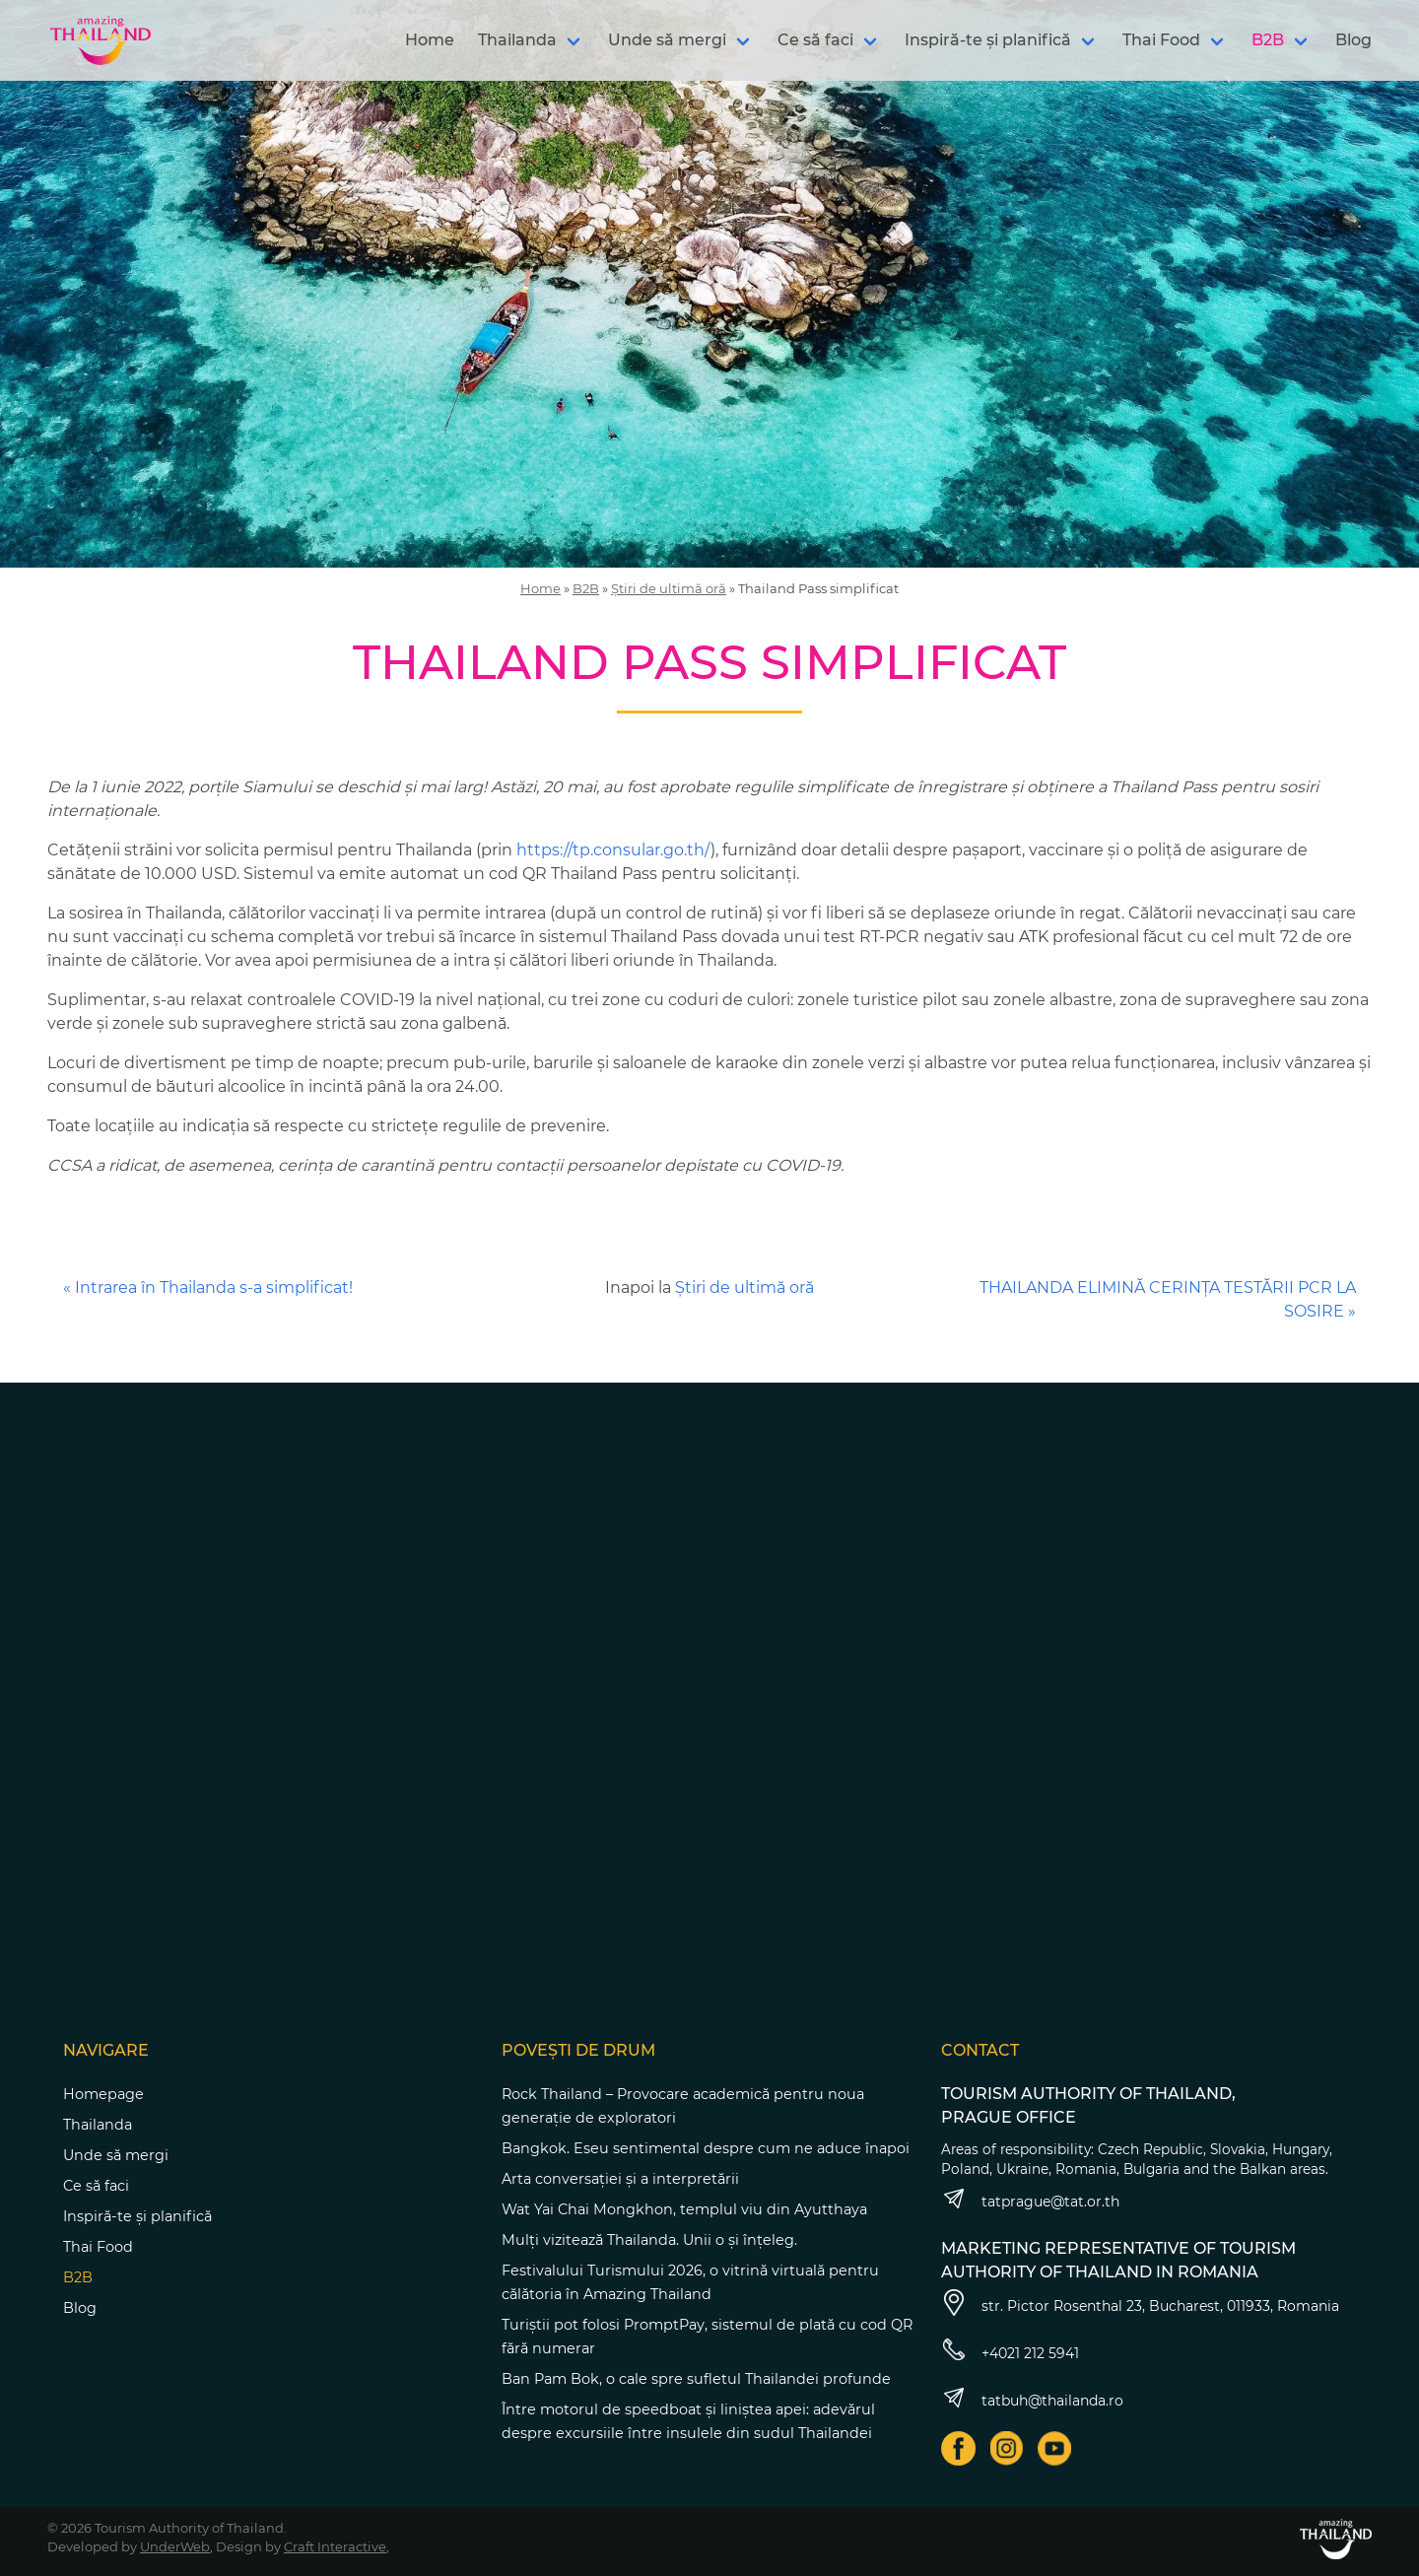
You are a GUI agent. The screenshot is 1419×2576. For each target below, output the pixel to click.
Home (429, 40)
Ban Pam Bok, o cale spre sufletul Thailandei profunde (696, 2379)
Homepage (103, 2094)
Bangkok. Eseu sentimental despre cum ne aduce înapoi (706, 2148)
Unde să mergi (667, 40)
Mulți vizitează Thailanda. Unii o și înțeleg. (649, 2240)
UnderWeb (175, 2546)
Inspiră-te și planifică (988, 40)
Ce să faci (815, 40)
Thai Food (1161, 40)
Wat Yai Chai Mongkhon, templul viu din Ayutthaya (684, 2209)
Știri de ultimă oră (668, 588)
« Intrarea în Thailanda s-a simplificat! (208, 1287)
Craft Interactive (335, 2546)
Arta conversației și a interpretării (620, 2179)
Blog (1353, 40)
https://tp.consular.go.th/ (613, 850)
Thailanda (517, 40)
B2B (1267, 40)
